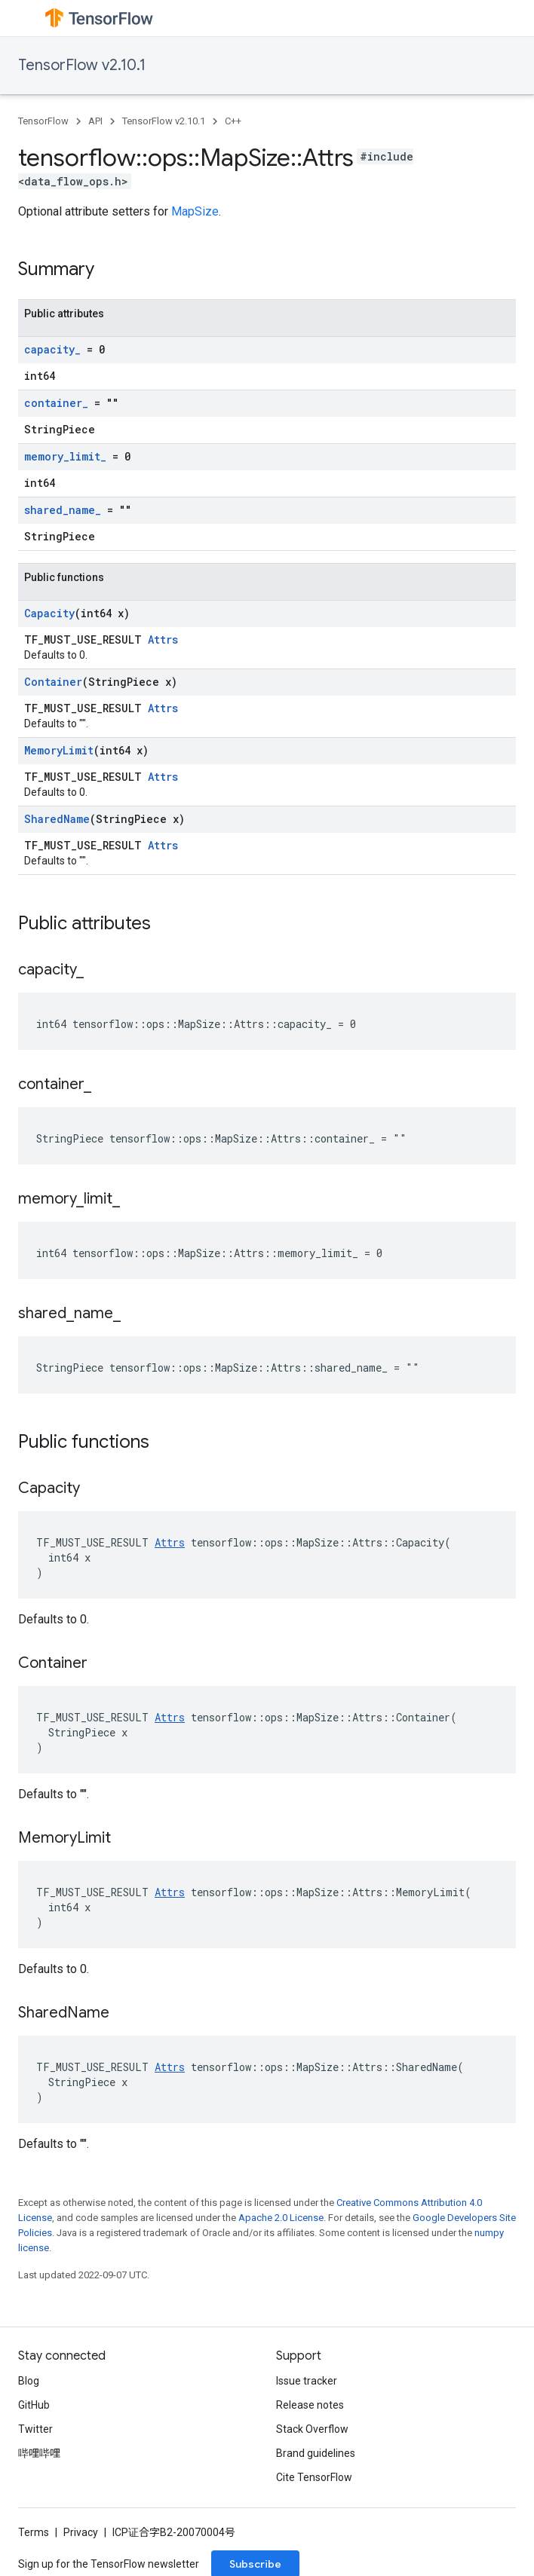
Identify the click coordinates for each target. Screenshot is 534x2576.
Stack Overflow (312, 2429)
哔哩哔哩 (39, 2453)
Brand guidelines (315, 2453)
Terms (33, 2532)
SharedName (57, 819)
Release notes (310, 2405)
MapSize (195, 211)
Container (53, 682)
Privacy (80, 2532)
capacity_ (52, 349)
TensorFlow (43, 121)
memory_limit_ (65, 456)
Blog (28, 2381)
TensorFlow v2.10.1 (82, 65)
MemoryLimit (59, 750)
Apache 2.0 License (281, 2217)
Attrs (163, 639)
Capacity (49, 613)
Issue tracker (306, 2381)
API (95, 121)
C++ (233, 121)
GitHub (34, 2405)
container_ (56, 403)
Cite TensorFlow (314, 2477)
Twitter (35, 2429)
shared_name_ (62, 510)
